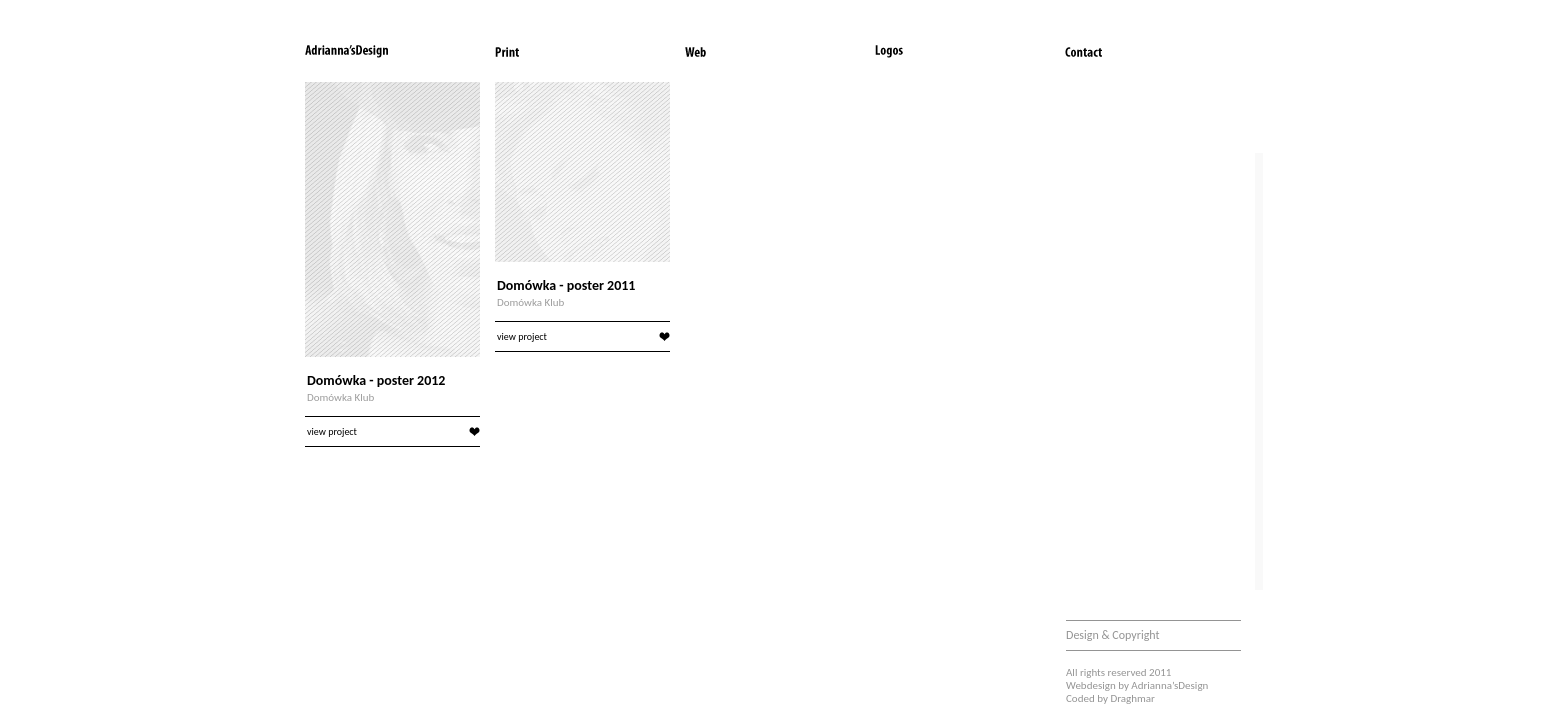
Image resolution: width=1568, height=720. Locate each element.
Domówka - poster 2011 (566, 285)
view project (393, 431)
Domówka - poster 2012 (376, 380)
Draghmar (1132, 698)
